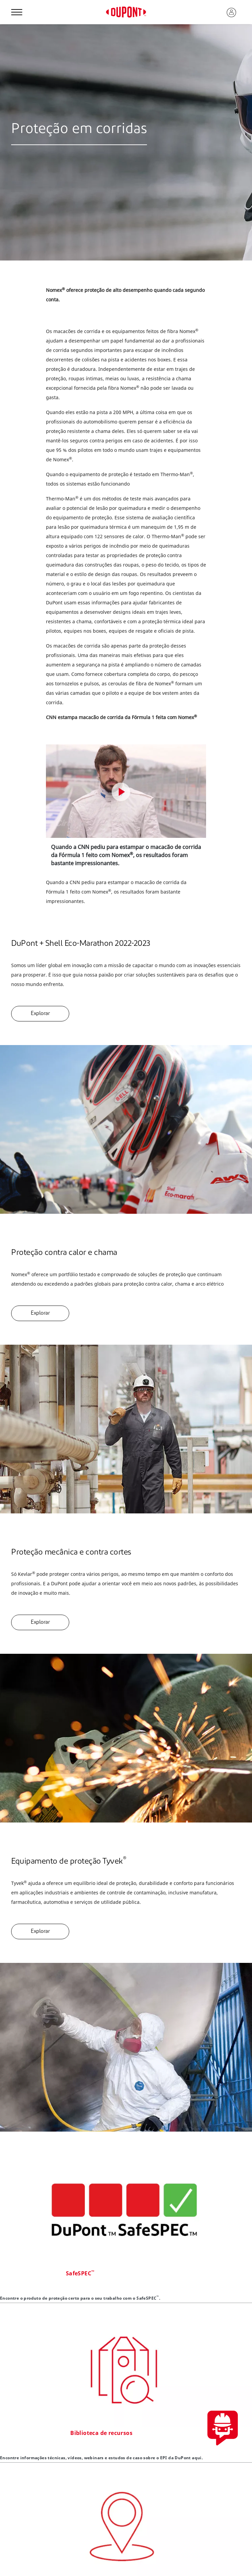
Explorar (40, 1013)
